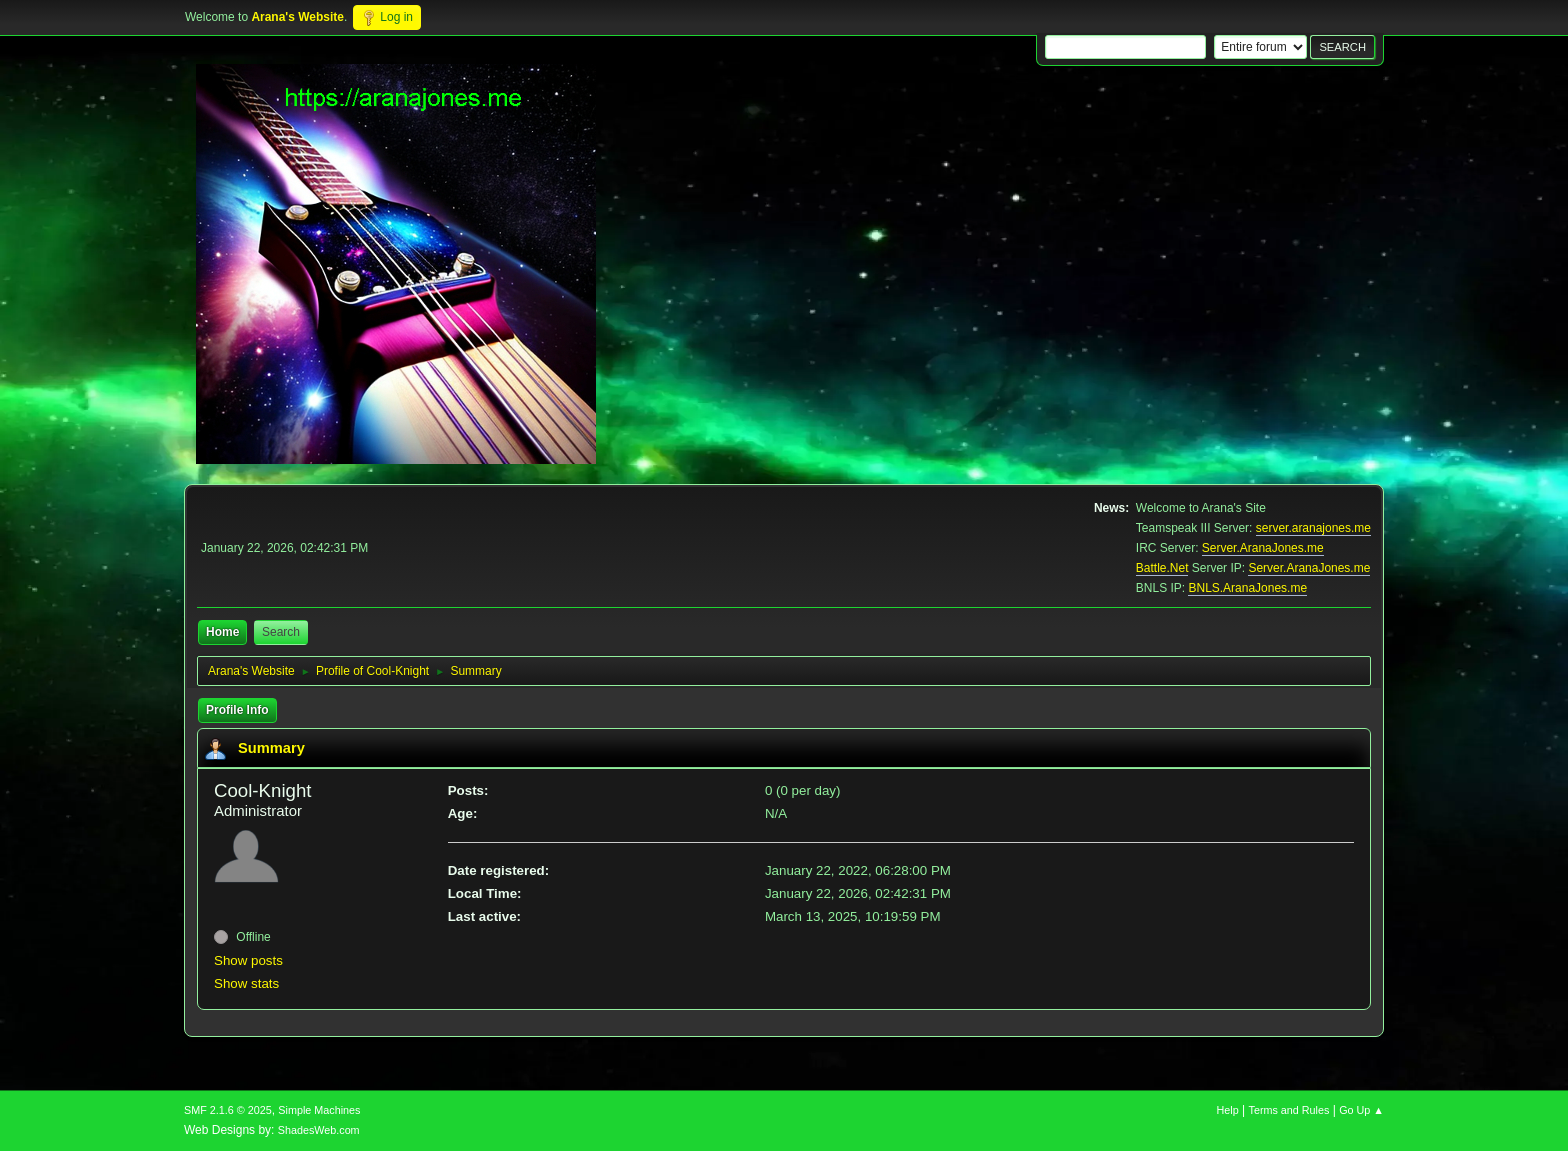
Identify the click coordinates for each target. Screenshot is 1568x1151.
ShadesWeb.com (319, 1130)
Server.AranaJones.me (1263, 548)
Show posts (248, 960)
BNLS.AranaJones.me (1247, 588)
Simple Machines (319, 1110)
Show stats (246, 983)
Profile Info (237, 710)
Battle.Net (1162, 568)
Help (1228, 1110)
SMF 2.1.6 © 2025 (228, 1110)
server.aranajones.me (1313, 528)
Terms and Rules (1289, 1110)
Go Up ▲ (1361, 1110)
